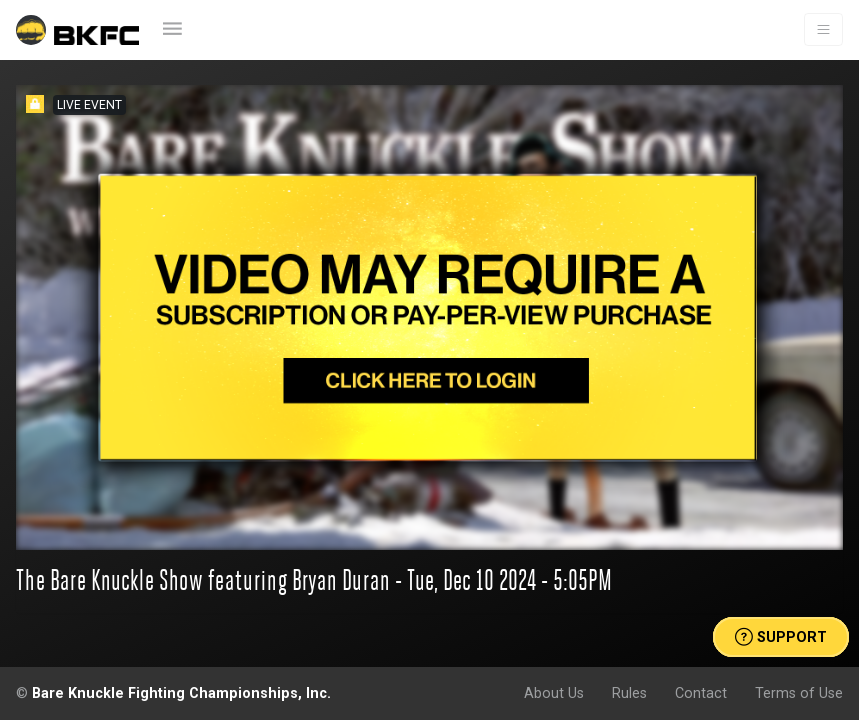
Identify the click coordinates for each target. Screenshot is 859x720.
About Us (554, 693)
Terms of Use (799, 693)
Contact (701, 693)
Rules (629, 693)
